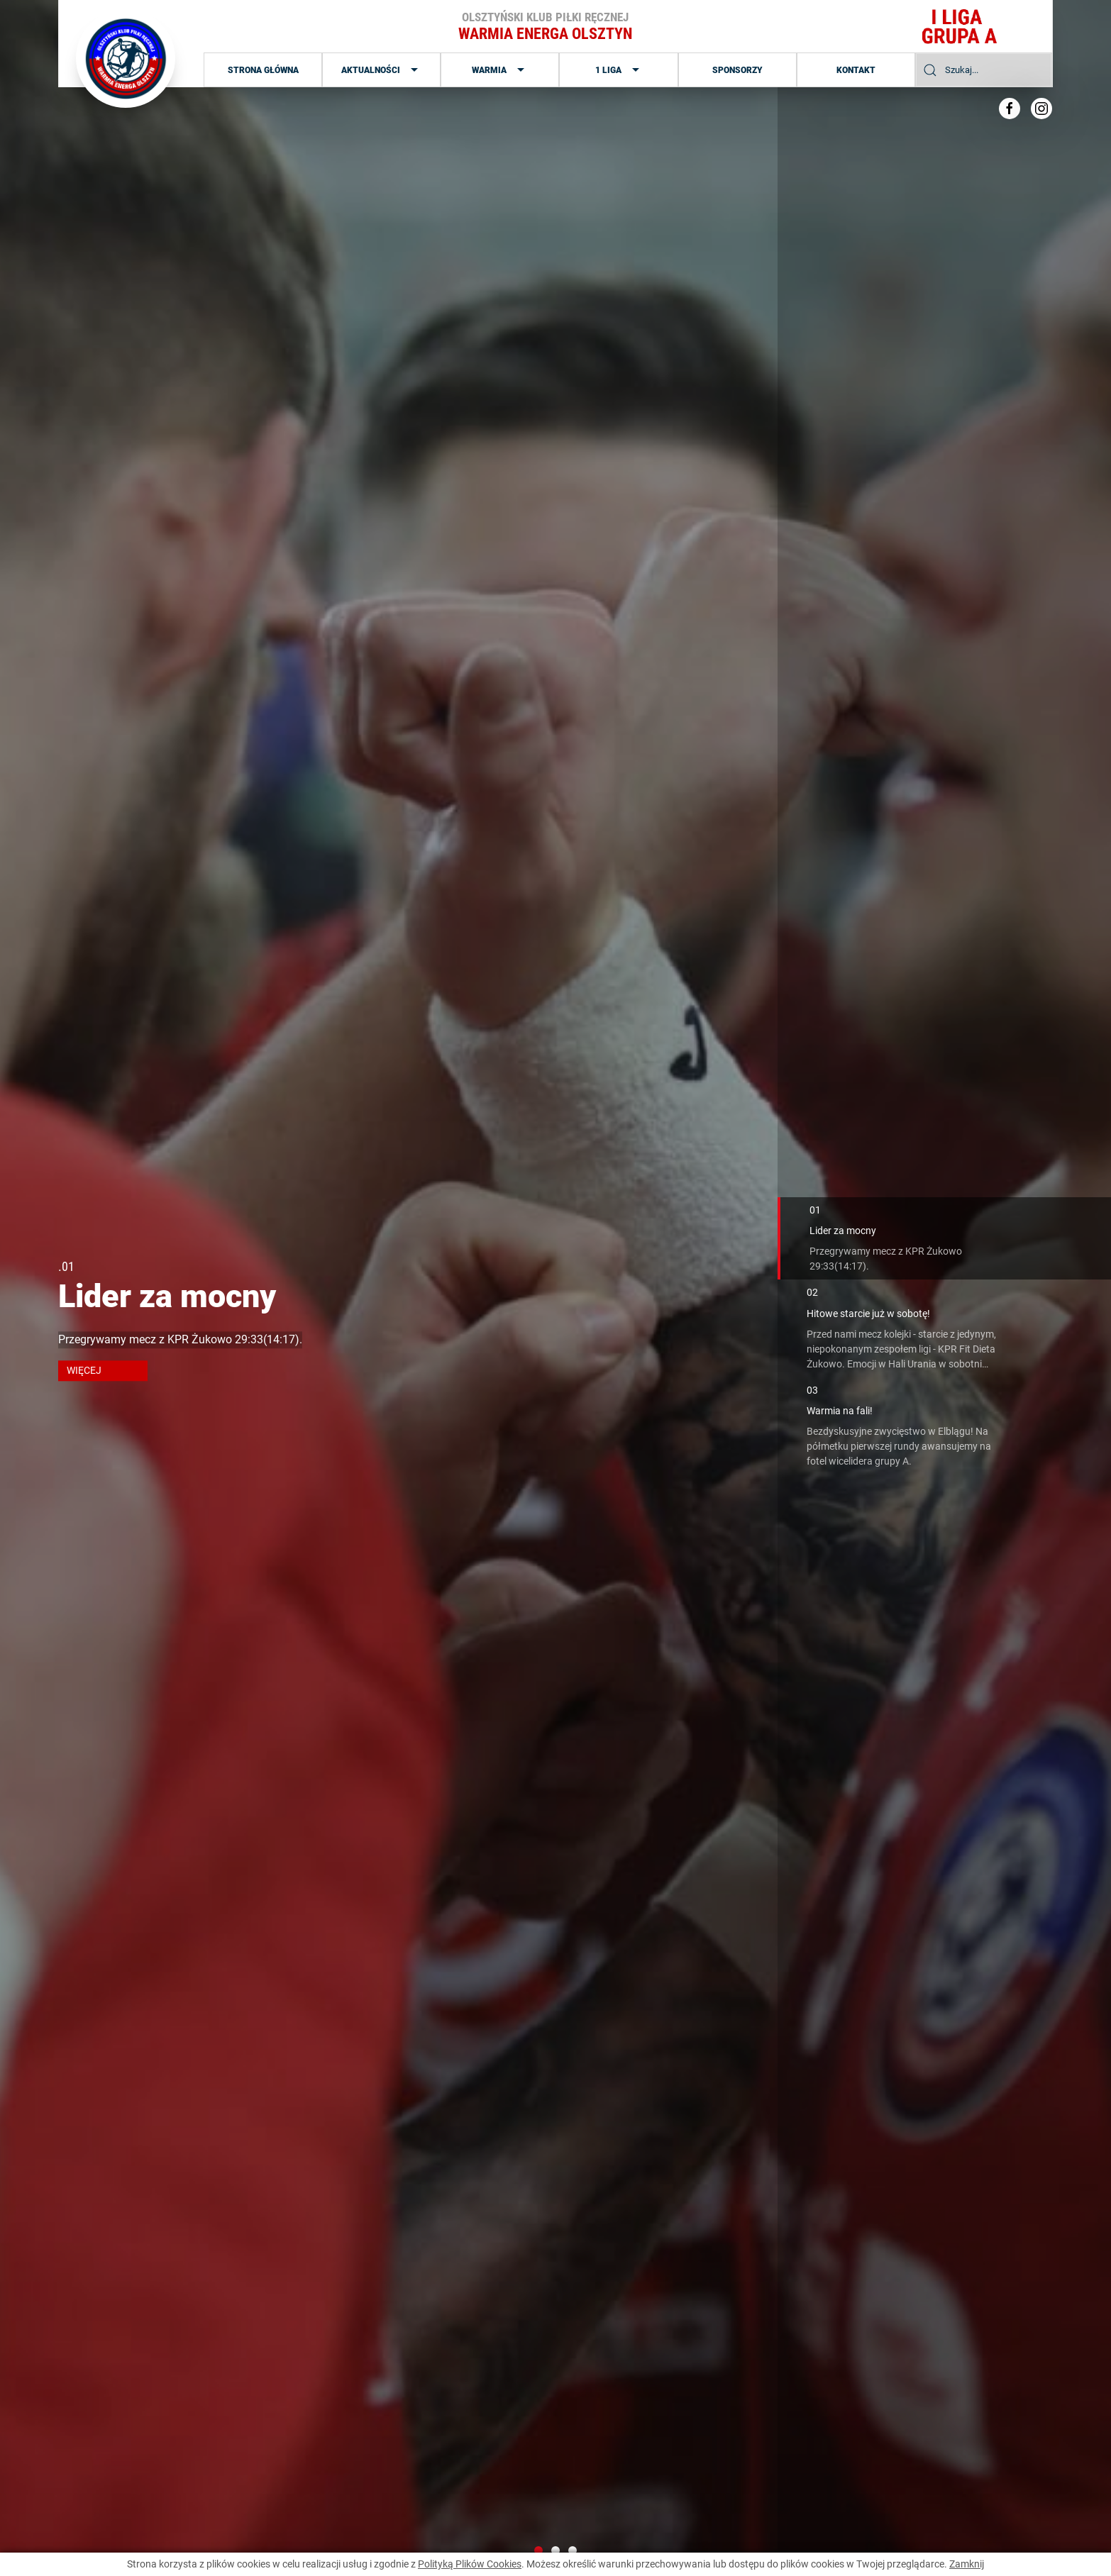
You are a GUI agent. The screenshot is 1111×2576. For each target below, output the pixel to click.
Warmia (500, 70)
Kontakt (855, 70)
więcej (84, 1370)
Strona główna (263, 70)
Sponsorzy (737, 70)
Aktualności (381, 70)
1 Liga (619, 70)
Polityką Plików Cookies (469, 2564)
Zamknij (966, 2564)
